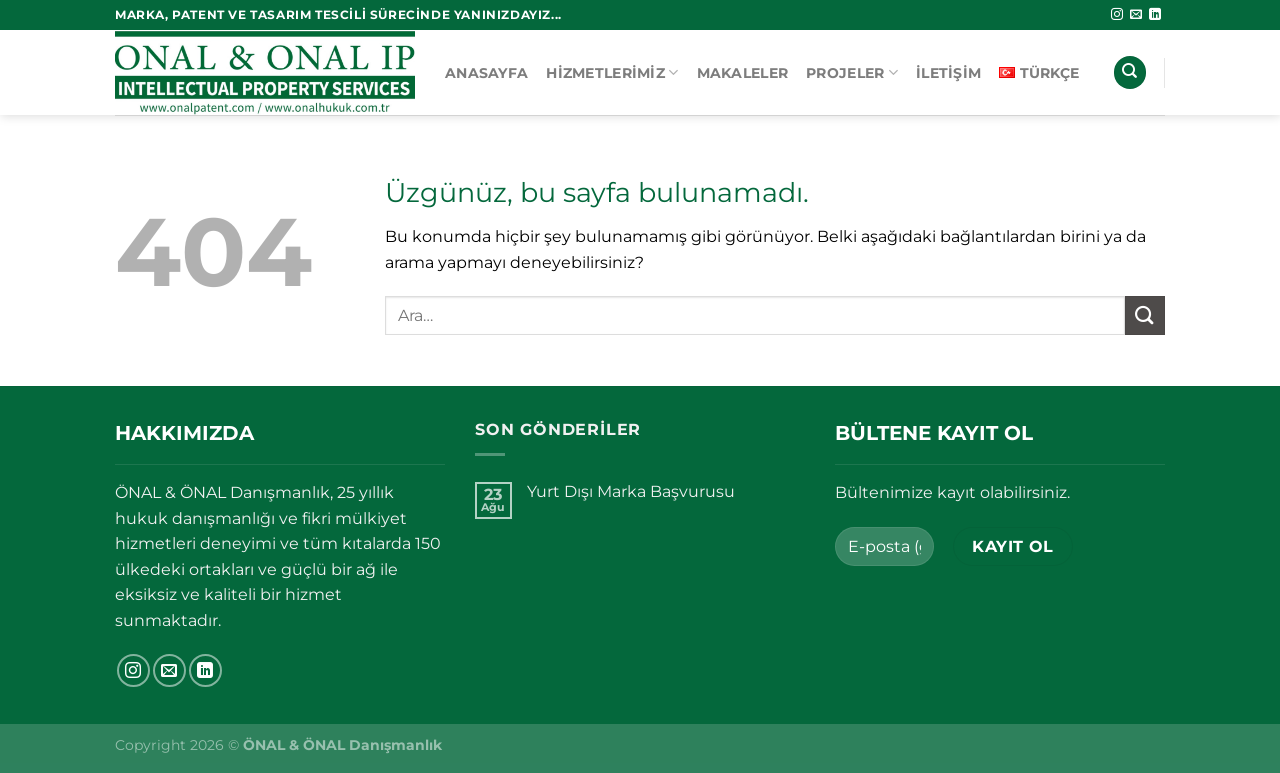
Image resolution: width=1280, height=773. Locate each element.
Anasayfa (486, 73)
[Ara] (1130, 72)
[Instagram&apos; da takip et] (1117, 15)
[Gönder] (1145, 315)
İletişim (948, 73)
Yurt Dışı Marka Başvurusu (631, 491)
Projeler (852, 72)
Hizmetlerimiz (612, 72)
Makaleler (743, 73)
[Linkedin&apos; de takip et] (1155, 15)
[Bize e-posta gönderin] (1136, 15)
